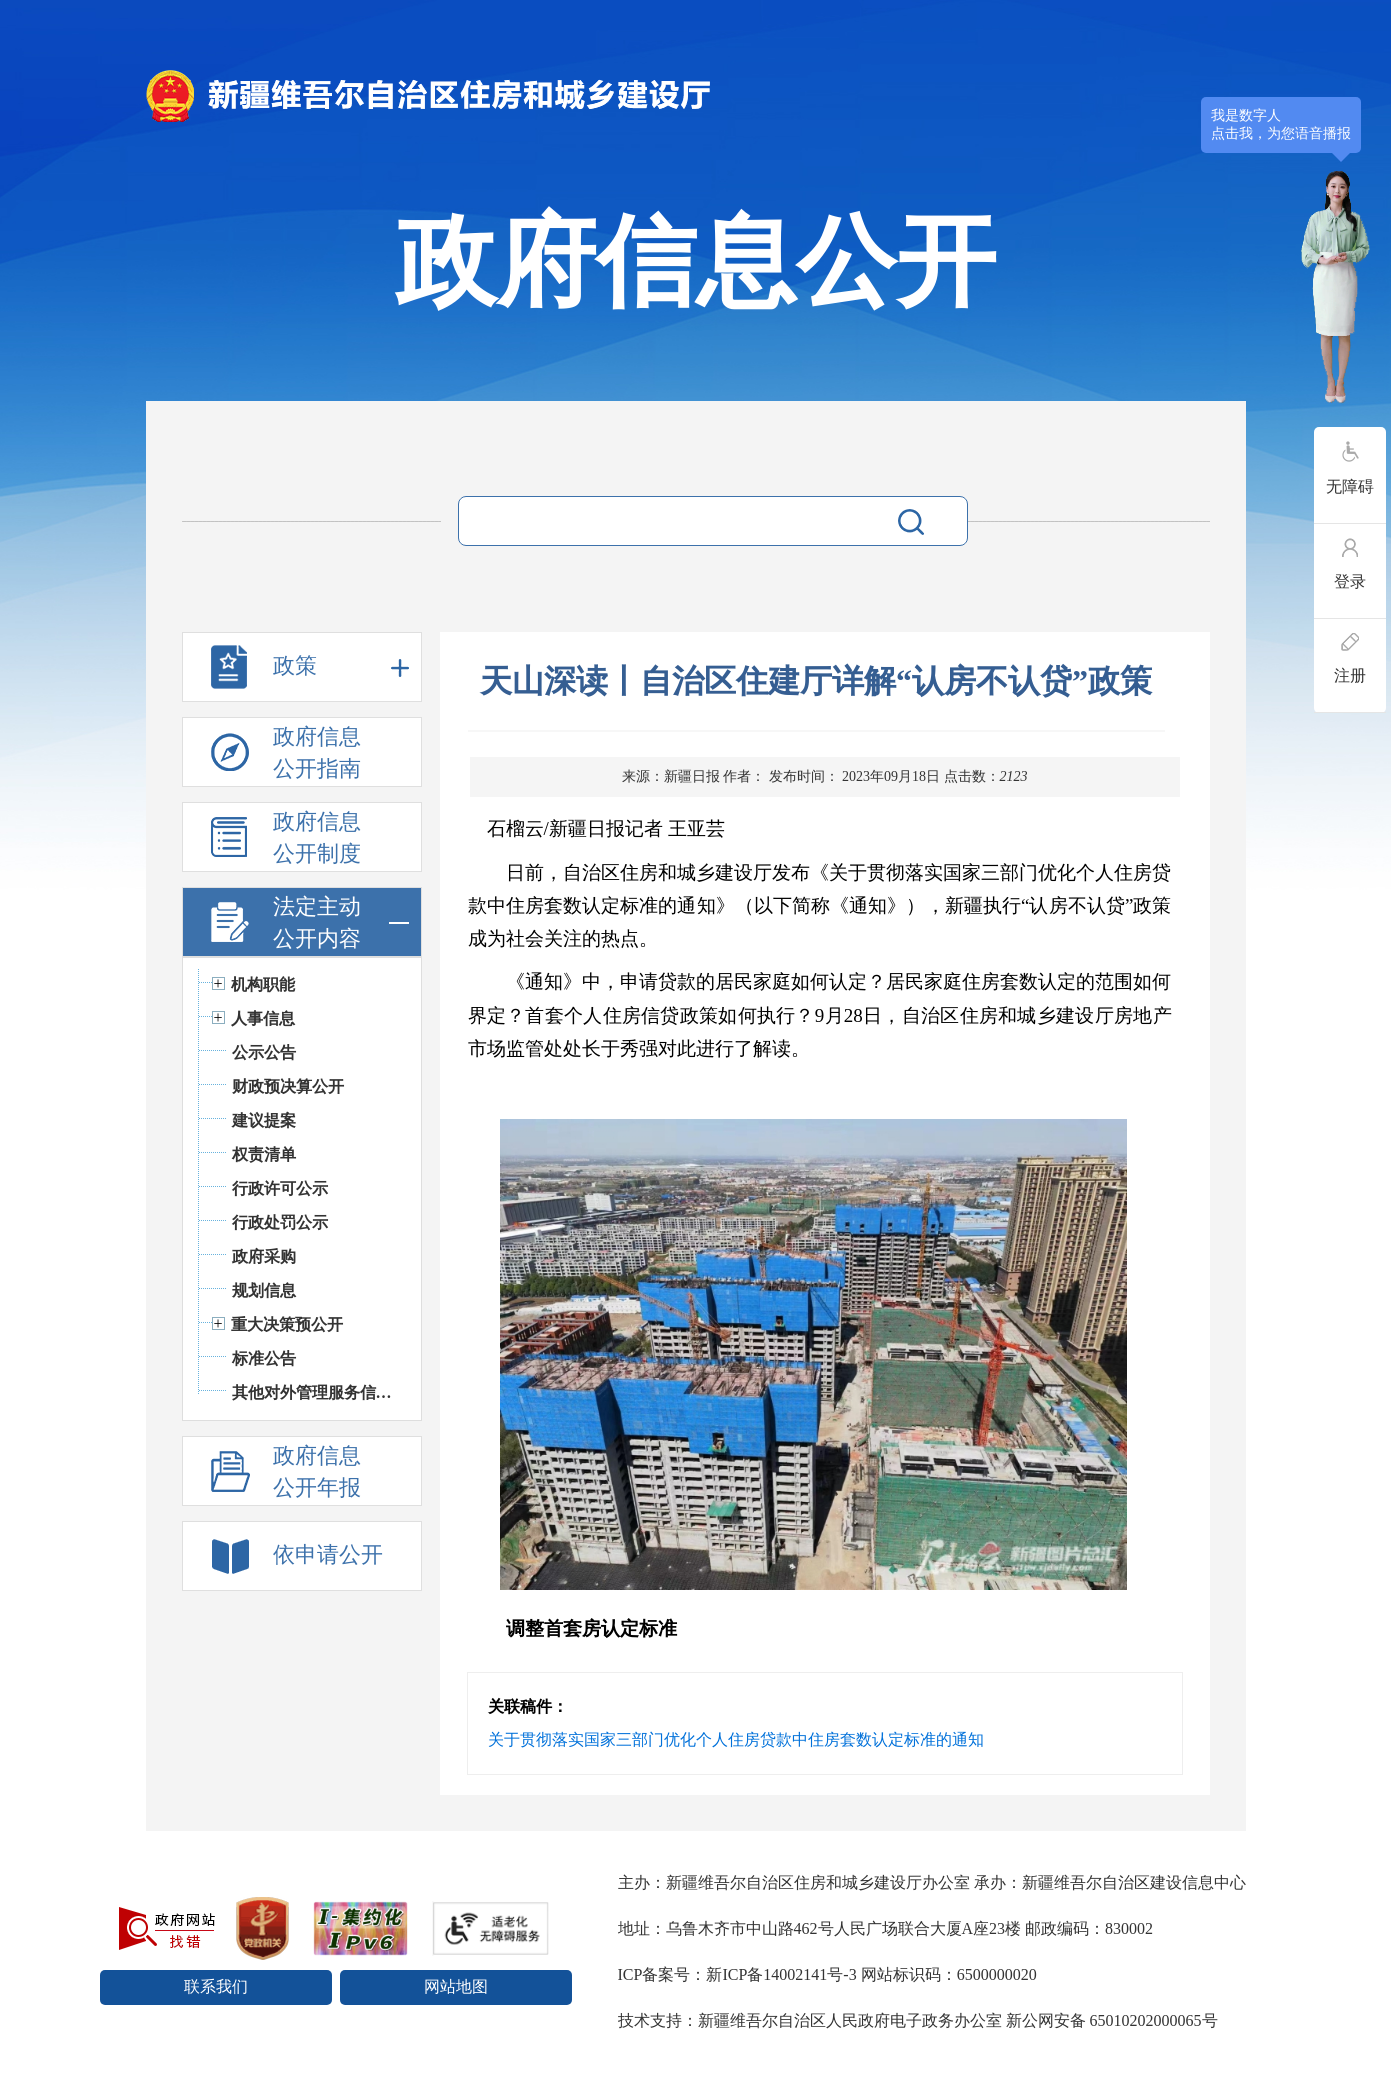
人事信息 (263, 1018)
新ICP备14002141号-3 (781, 1974)
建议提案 (264, 1120)
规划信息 (264, 1290)
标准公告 (264, 1358)
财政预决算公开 (288, 1086)
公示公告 (264, 1052)
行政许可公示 (280, 1188)
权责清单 (264, 1154)
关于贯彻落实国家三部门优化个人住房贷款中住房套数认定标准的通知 (736, 1739)
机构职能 (263, 984)
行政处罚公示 (280, 1222)
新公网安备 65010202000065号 (1112, 2020)
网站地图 (456, 1986)
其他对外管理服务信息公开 (316, 1392)
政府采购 (264, 1256)
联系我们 (216, 1986)
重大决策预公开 (287, 1324)
